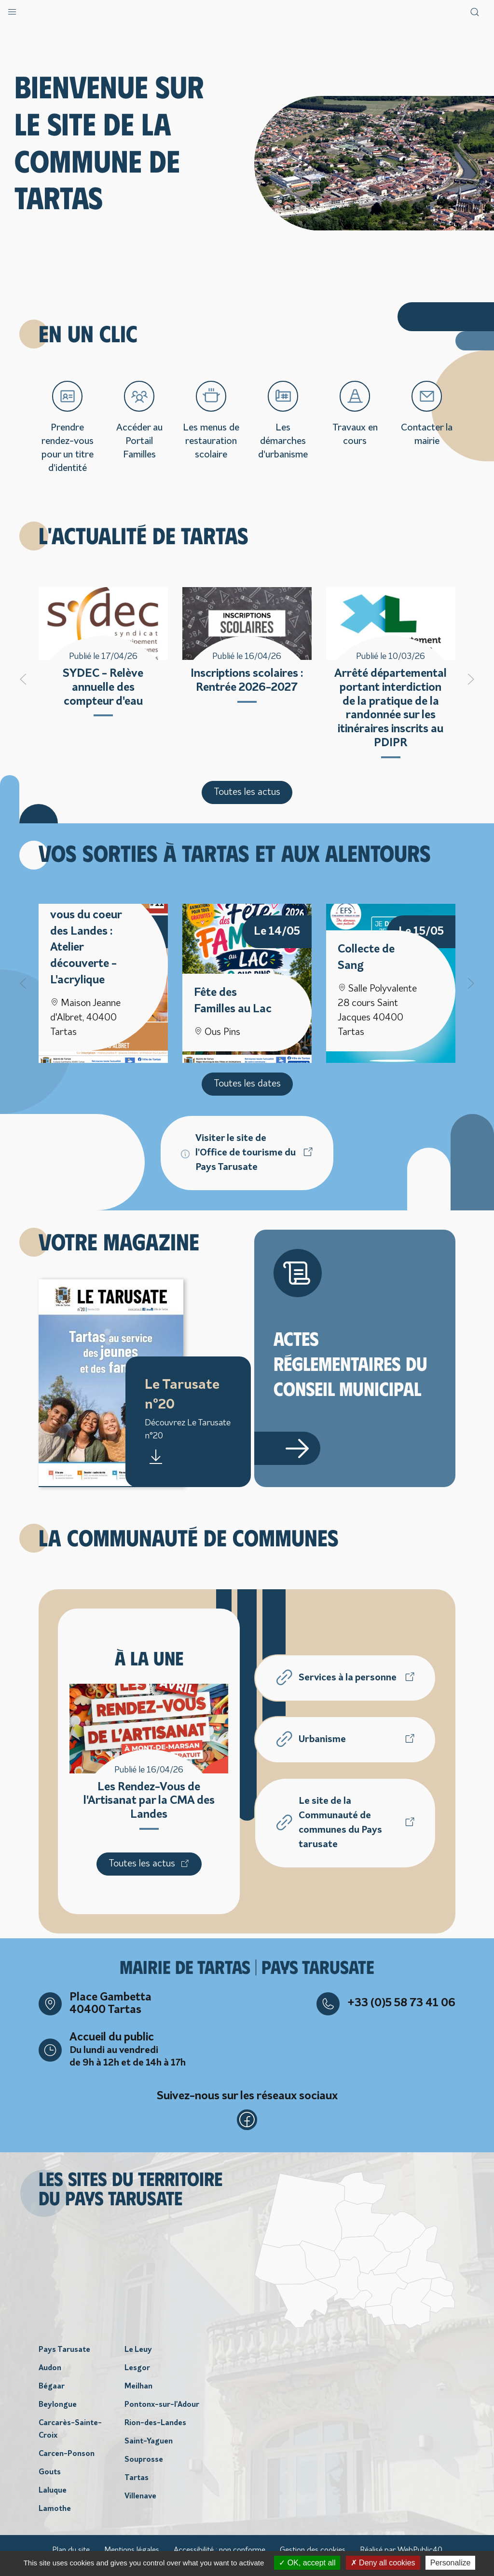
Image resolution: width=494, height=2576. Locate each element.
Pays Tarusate (64, 2360)
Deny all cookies (383, 2563)
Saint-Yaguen (148, 2451)
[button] (12, 9)
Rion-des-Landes (155, 2433)
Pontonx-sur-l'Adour (161, 2415)
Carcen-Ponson (67, 2464)
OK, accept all (307, 2563)
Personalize (450, 2563)
